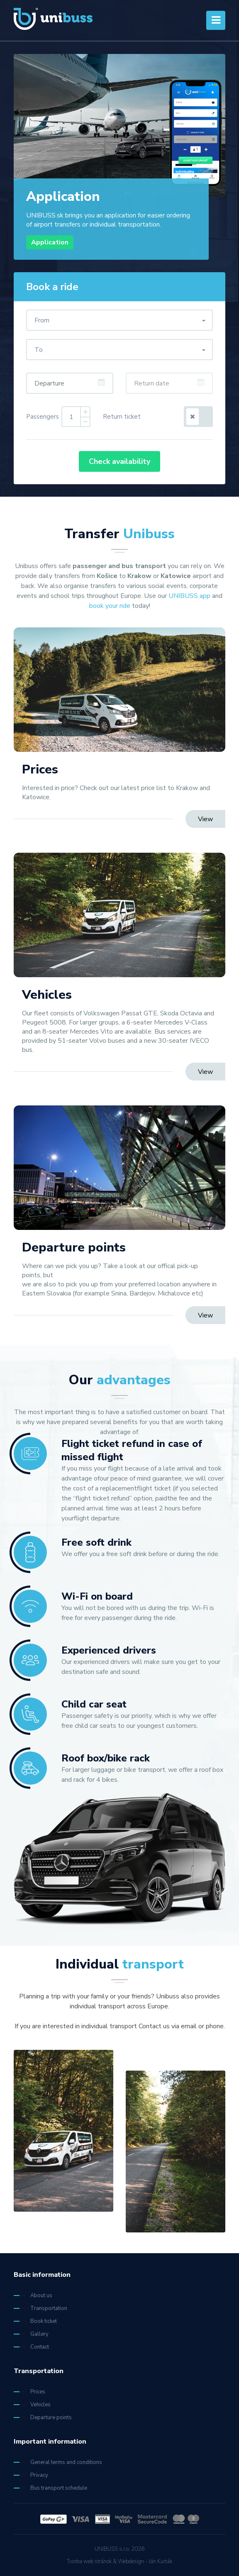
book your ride (109, 605)
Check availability (119, 461)
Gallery (31, 2334)
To (38, 349)
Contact (31, 2347)
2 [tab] (204, 165)
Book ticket (35, 2321)
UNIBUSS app (189, 595)
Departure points (43, 2417)
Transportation (40, 2308)
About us (33, 2295)
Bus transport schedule (50, 2488)
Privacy (31, 2475)
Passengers (42, 416)
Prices (29, 2391)
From (41, 320)
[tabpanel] (119, 157)
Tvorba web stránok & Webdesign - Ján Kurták (119, 2561)
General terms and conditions (58, 2462)
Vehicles (32, 2404)
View (205, 819)
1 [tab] (184, 165)
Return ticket (122, 416)
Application (49, 242)
